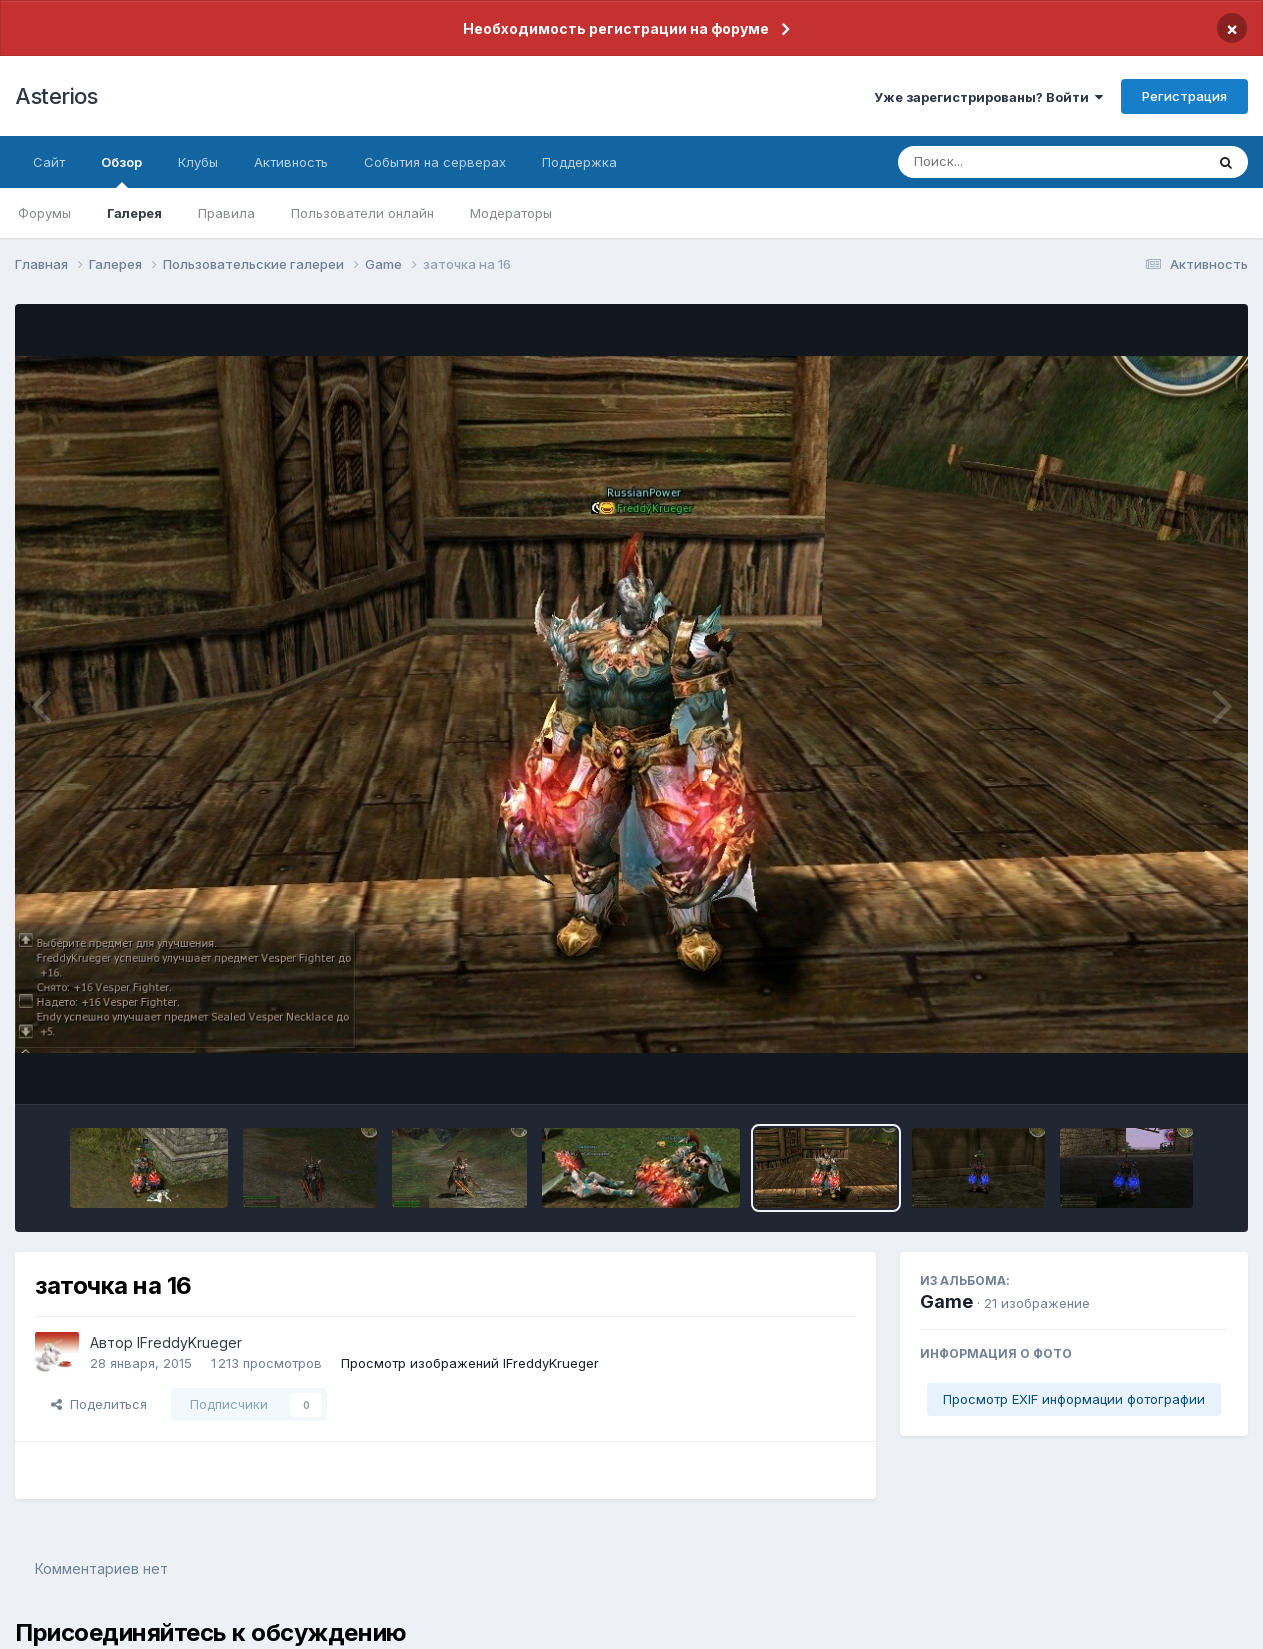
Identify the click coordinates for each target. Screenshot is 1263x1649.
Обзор (121, 171)
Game (946, 1301)
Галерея (134, 213)
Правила (226, 213)
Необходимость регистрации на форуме (616, 28)
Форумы (44, 213)
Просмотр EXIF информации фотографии (1074, 1399)
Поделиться (99, 1404)
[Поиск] (1013, 162)
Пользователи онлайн (362, 213)
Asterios (56, 96)
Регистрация (1184, 96)
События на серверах (435, 162)
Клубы (198, 162)
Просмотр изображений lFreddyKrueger (470, 1363)
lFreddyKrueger (189, 1342)
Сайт (49, 162)
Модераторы (511, 213)
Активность (291, 162)
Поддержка (579, 162)
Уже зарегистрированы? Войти (988, 97)
